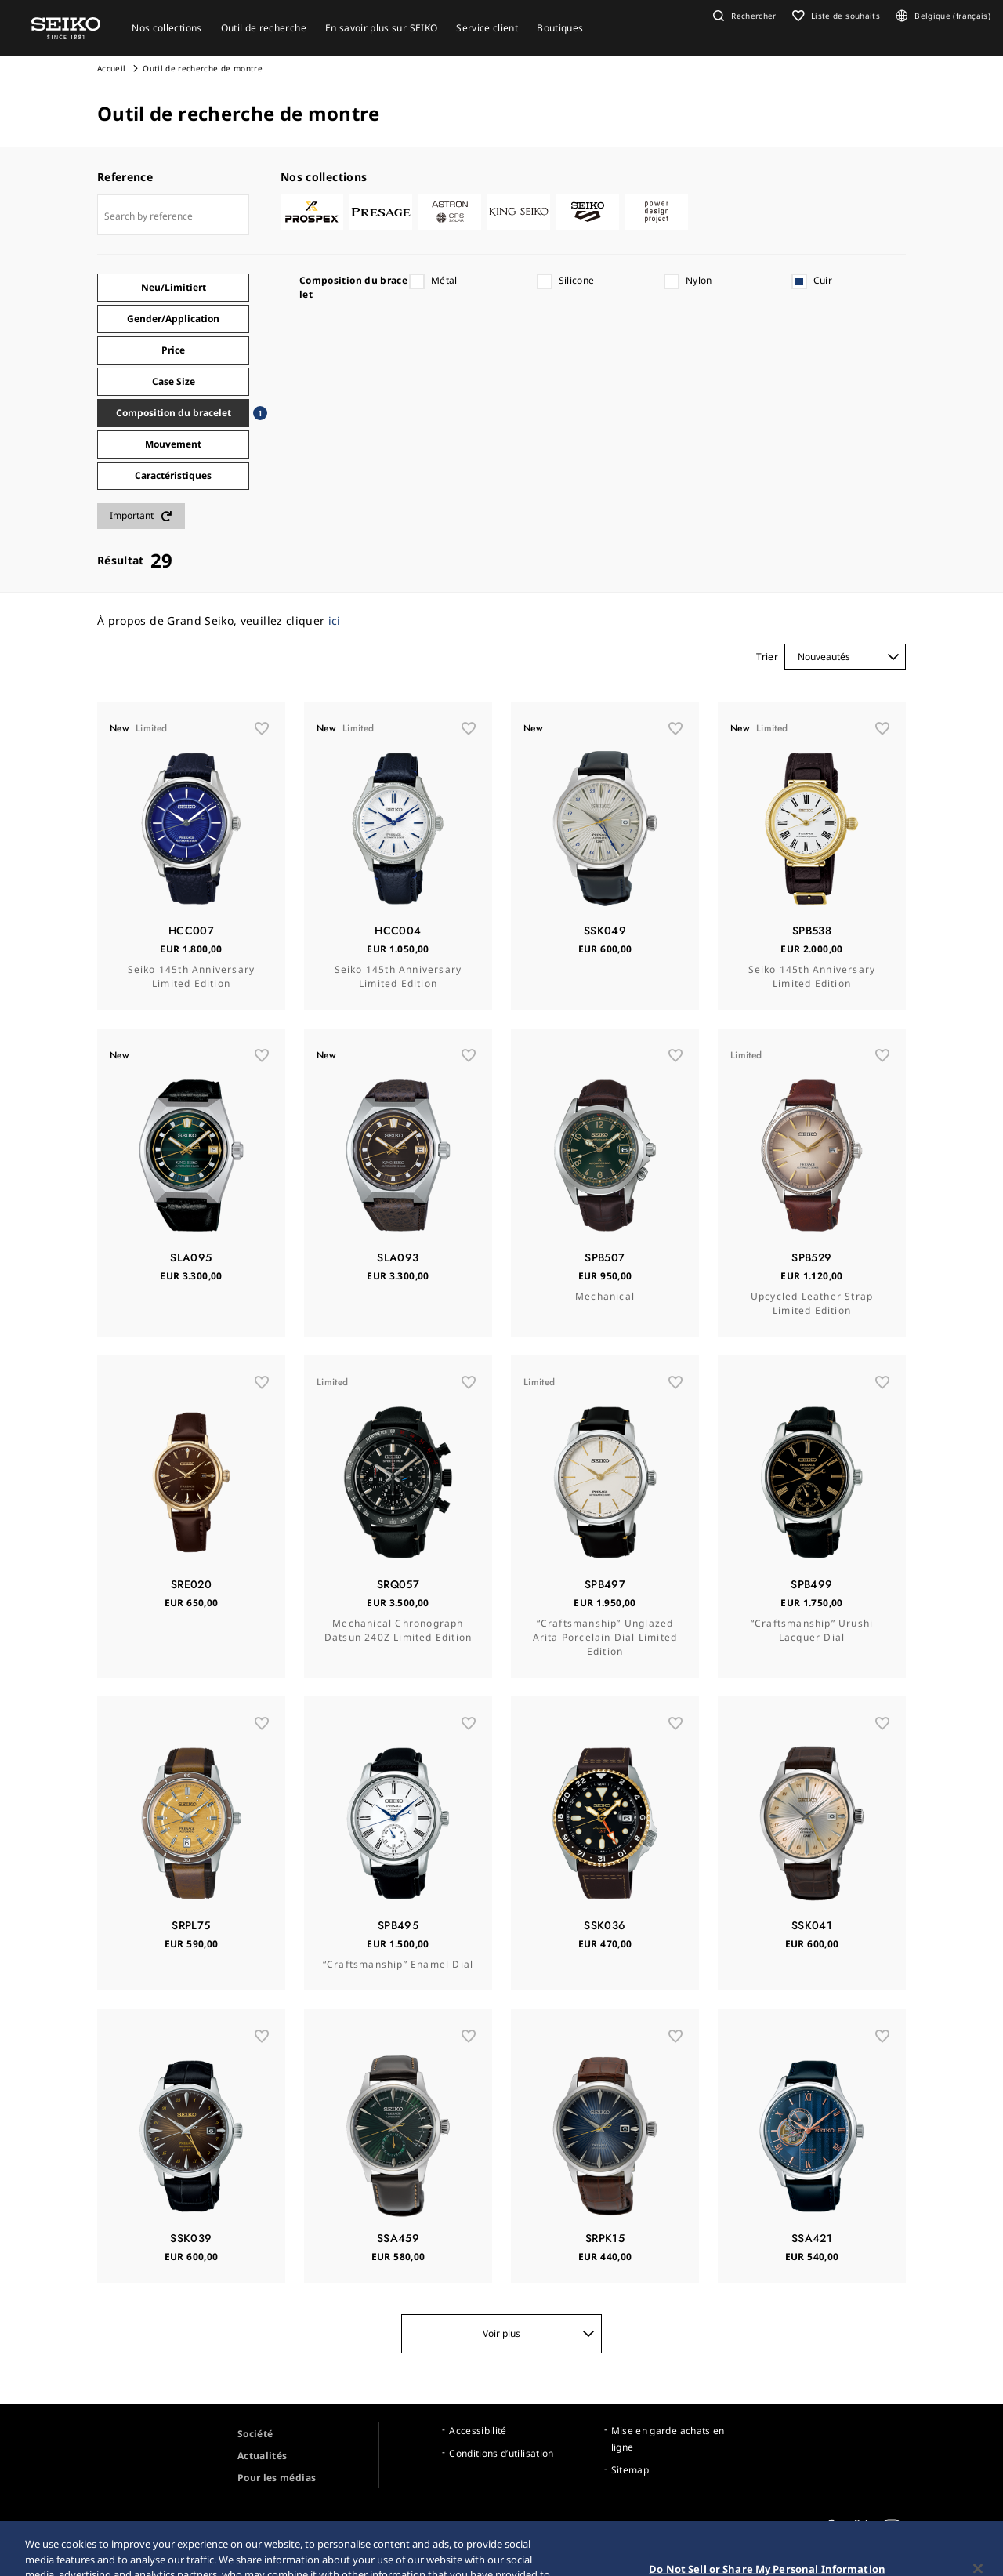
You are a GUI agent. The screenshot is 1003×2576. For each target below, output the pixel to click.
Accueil (111, 68)
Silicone (577, 280)
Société (255, 2433)
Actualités (262, 2455)
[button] (743, 15)
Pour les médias (276, 2477)
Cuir (822, 280)
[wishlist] (262, 728)
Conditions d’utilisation (501, 2453)
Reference (125, 176)
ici (334, 620)
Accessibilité (478, 2430)
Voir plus (539, 2333)
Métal (444, 280)
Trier (767, 656)
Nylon (699, 280)
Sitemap (630, 2469)
